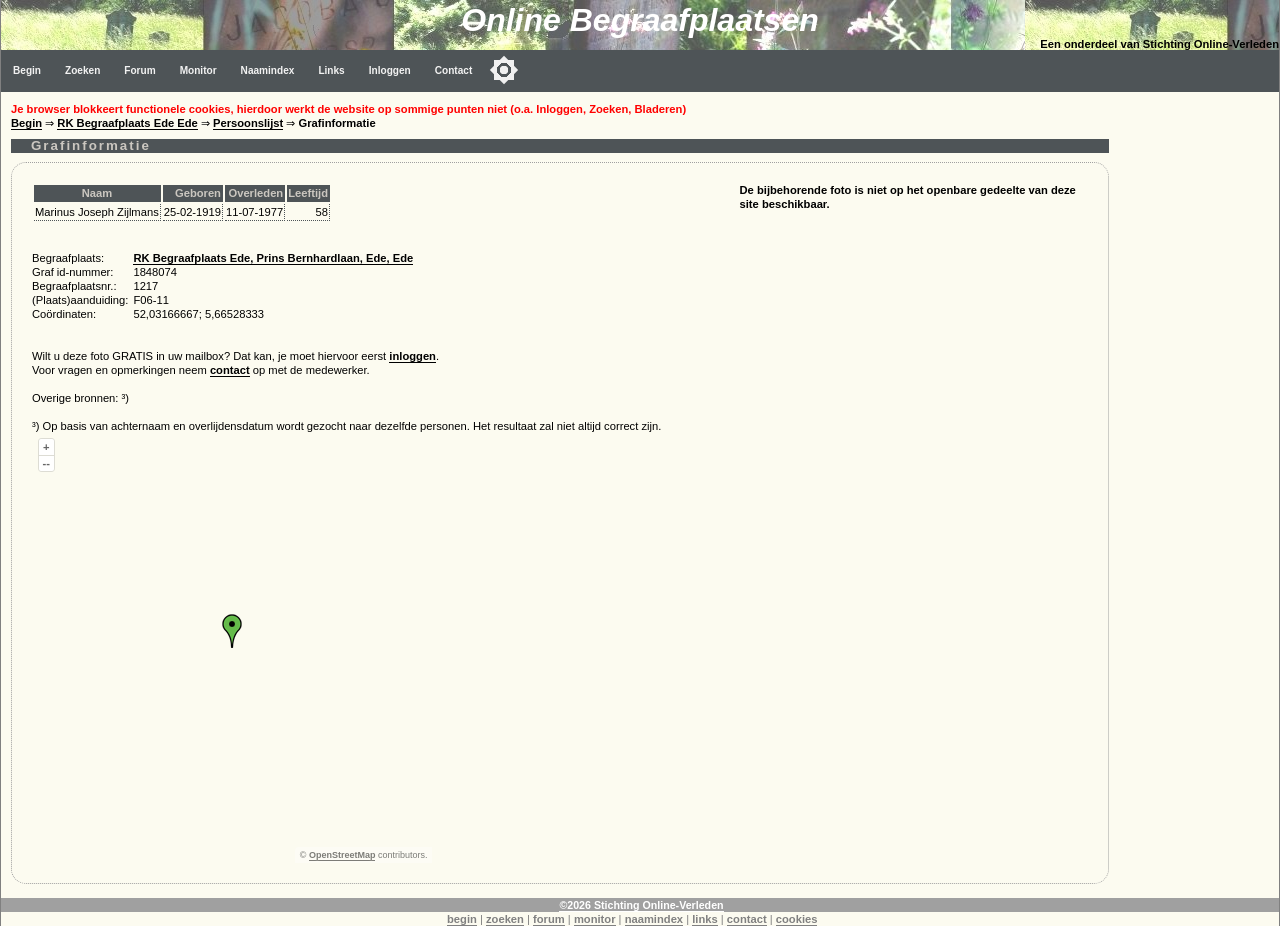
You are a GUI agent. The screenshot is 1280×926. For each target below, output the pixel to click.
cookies (797, 919)
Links (331, 70)
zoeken (505, 919)
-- (46, 463)
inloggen (412, 356)
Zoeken (82, 70)
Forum (139, 70)
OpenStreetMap (342, 855)
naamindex (654, 919)
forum (549, 919)
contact (230, 370)
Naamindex (268, 70)
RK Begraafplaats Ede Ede (127, 123)
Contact (454, 70)
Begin (27, 70)
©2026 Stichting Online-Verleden (641, 905)
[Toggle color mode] (504, 70)
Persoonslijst (248, 123)
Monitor (198, 70)
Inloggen (390, 70)
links (705, 919)
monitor (595, 919)
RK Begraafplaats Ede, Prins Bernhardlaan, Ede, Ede (273, 258)
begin (462, 919)
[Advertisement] (1199, 392)
